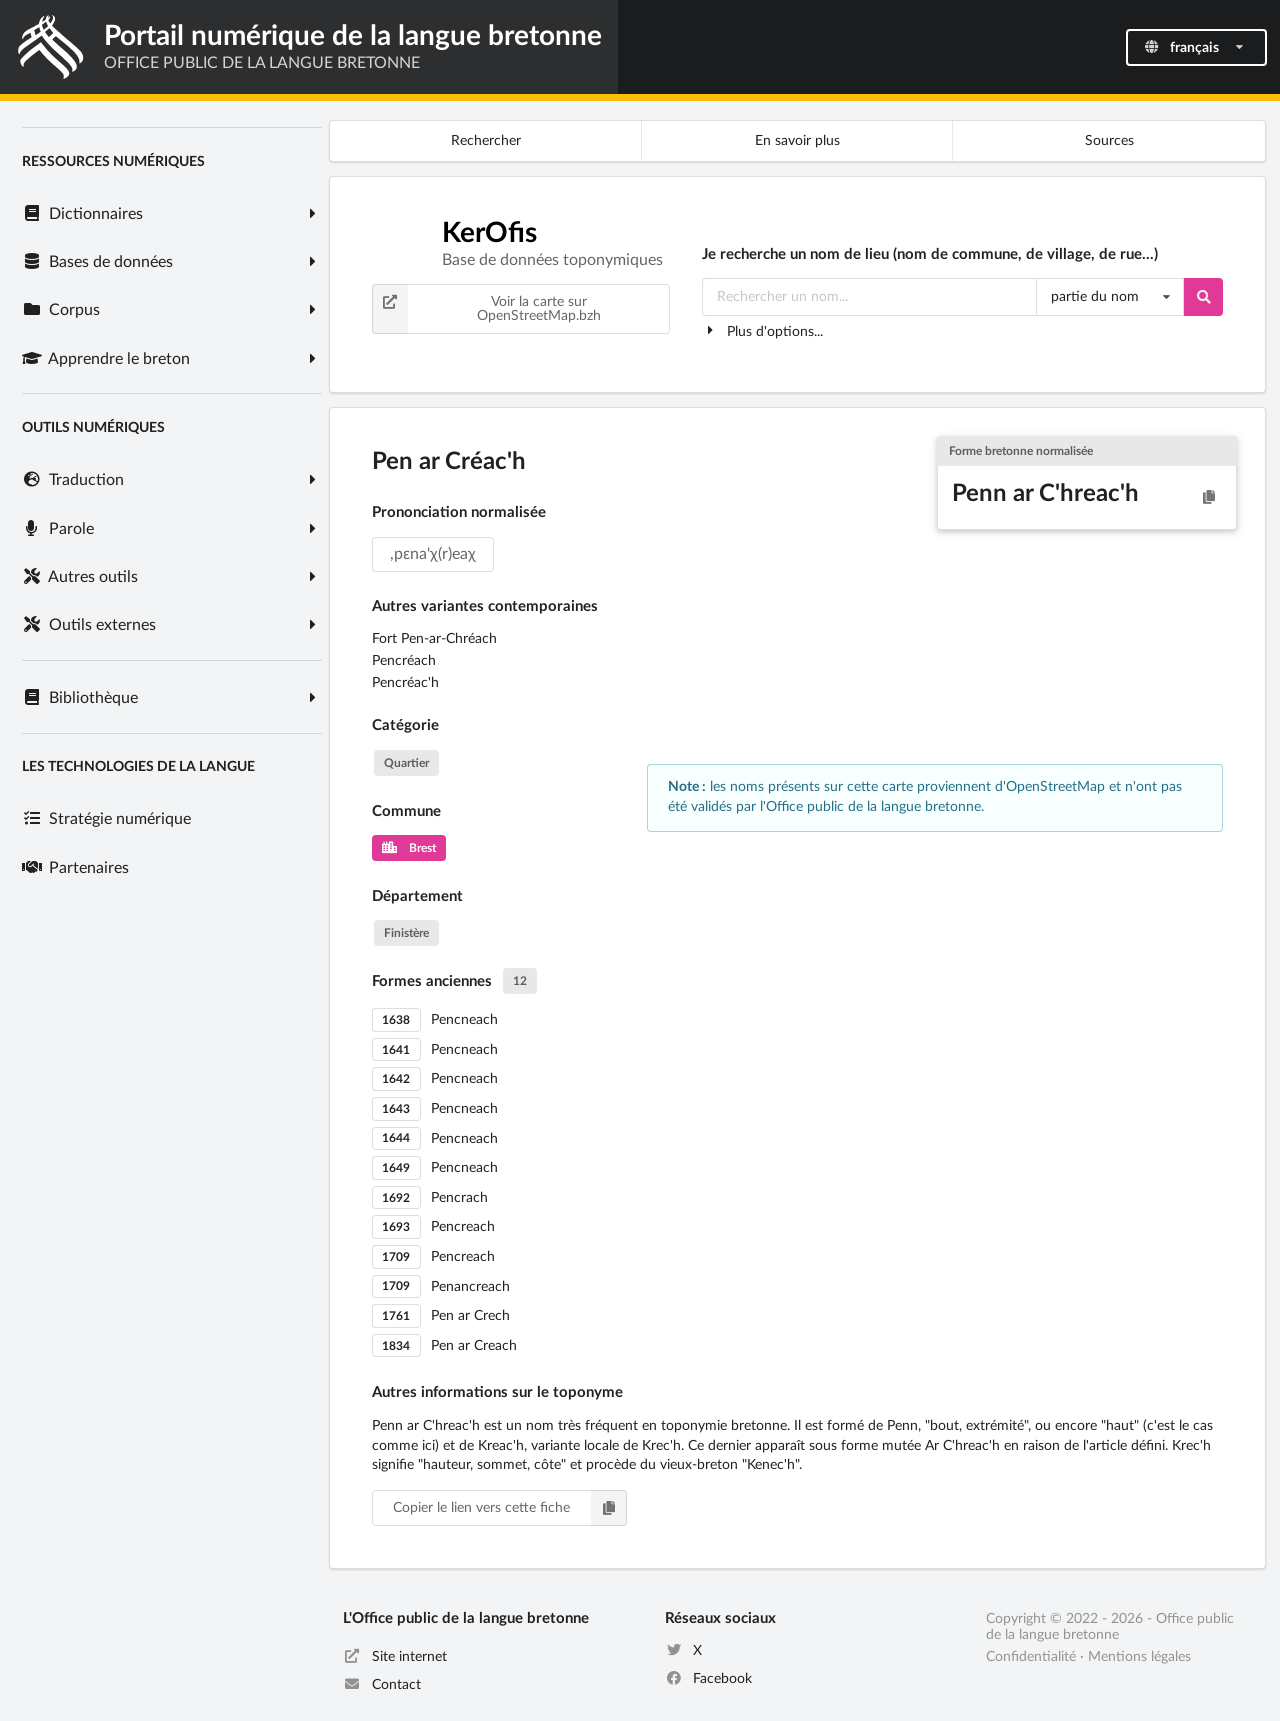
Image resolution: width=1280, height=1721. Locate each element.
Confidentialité (1031, 1657)
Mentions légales (1139, 1657)
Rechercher (486, 141)
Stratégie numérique (106, 819)
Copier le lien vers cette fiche (510, 1508)
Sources (1109, 141)
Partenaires (75, 868)
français (1195, 47)
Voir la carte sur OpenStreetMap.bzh (486, 309)
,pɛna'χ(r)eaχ (433, 554)
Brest (409, 848)
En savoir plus (797, 141)
